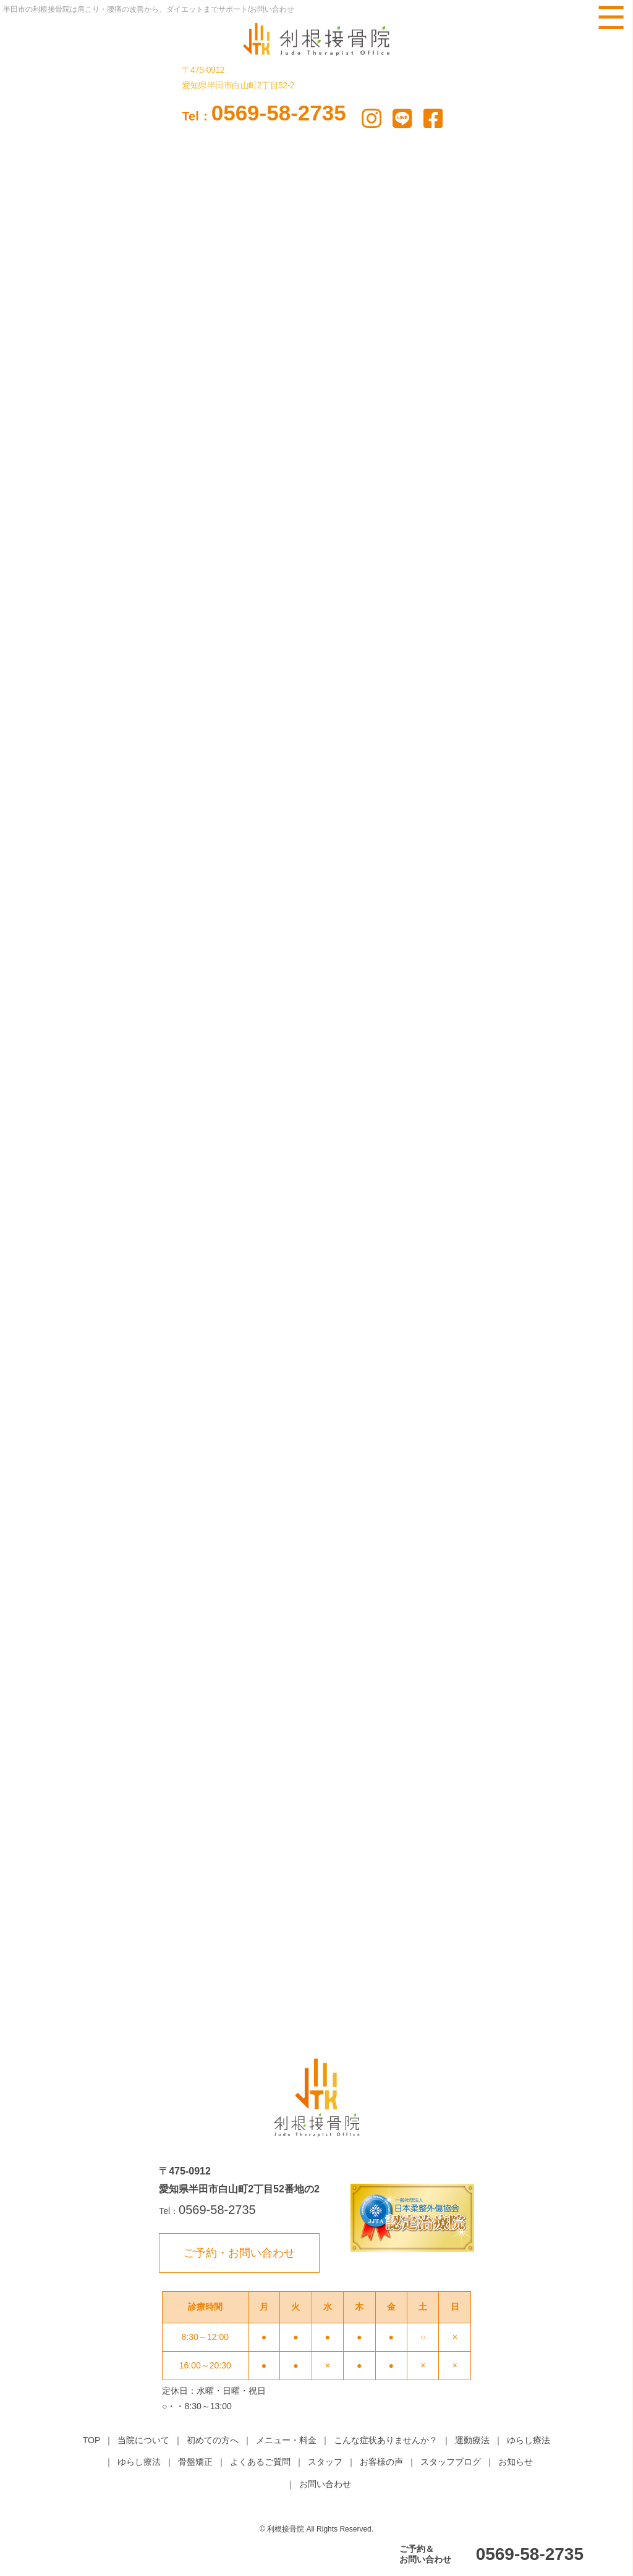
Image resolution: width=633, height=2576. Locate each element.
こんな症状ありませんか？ (386, 2440)
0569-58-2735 (264, 113)
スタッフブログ (450, 2462)
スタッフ (325, 2462)
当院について (143, 2440)
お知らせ (515, 2462)
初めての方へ (213, 2440)
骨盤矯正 (195, 2462)
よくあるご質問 (260, 2462)
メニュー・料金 (286, 2440)
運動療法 (472, 2440)
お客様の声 (381, 2462)
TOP (92, 2440)
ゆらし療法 (528, 2440)
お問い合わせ (325, 2484)
